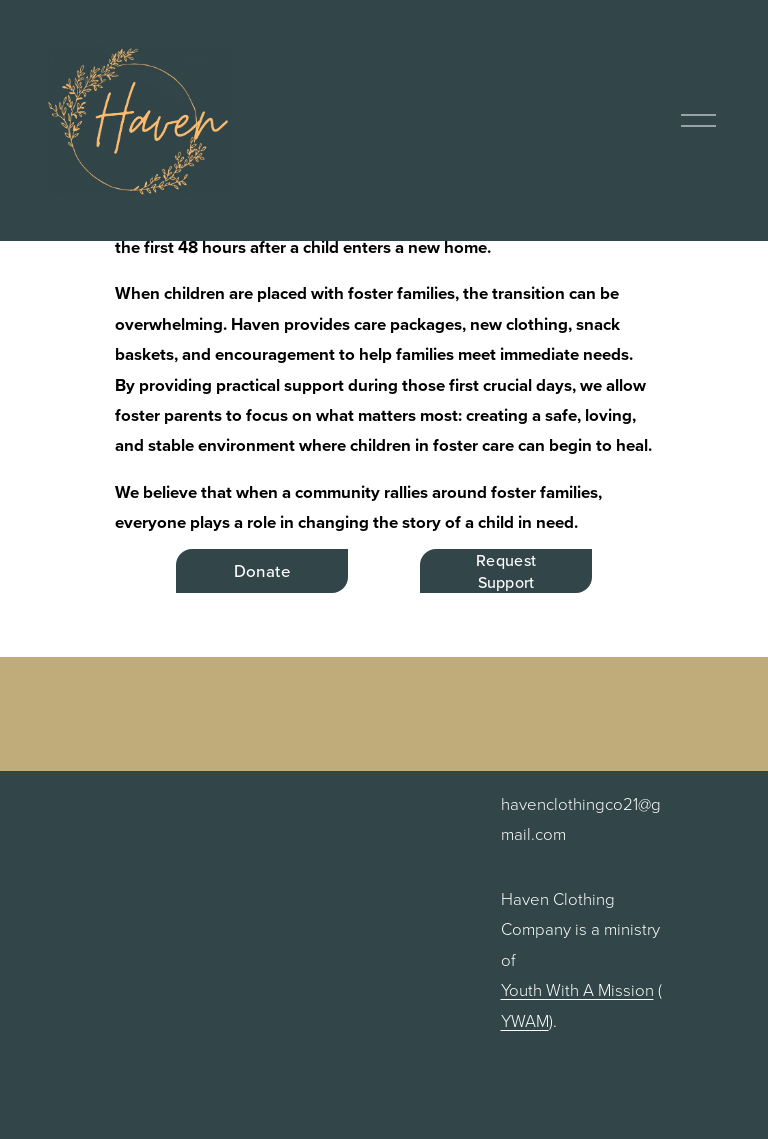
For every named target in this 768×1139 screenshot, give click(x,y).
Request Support (506, 571)
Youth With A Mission (577, 989)
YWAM (525, 1020)
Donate (262, 571)
